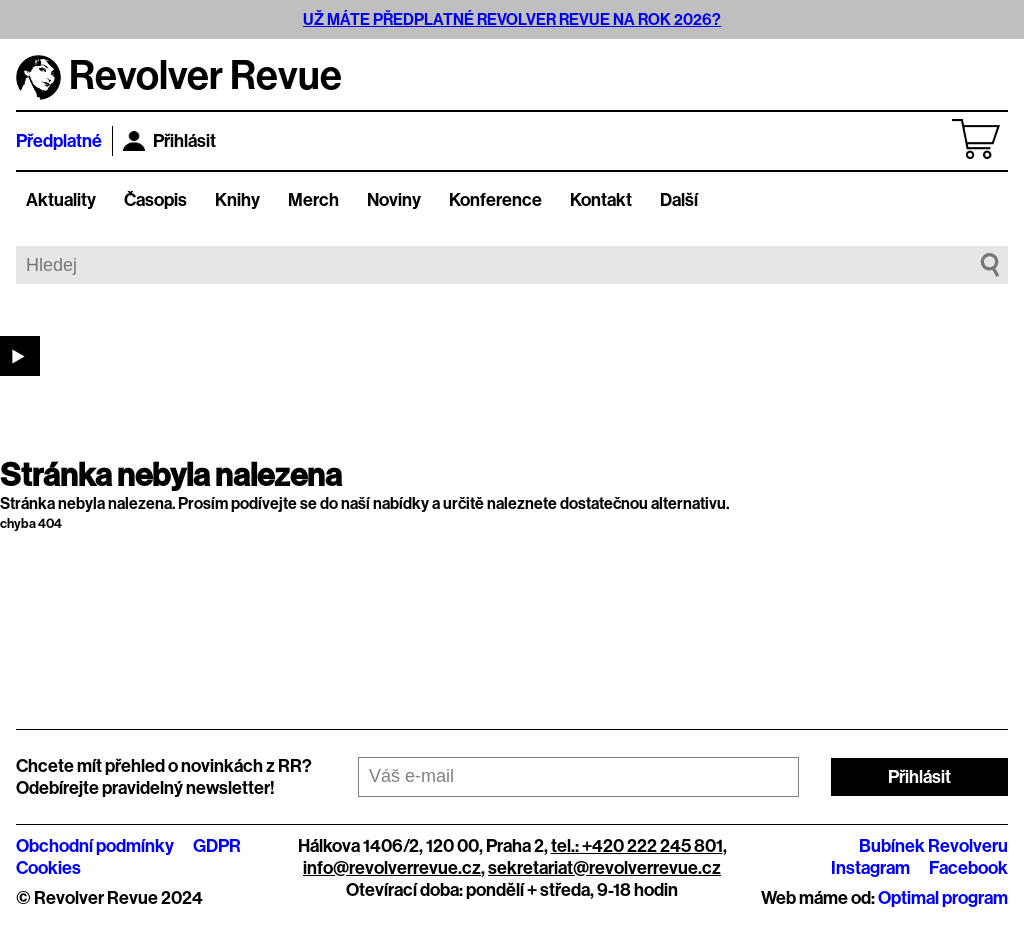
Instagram (870, 868)
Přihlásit (169, 141)
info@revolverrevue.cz (392, 868)
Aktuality (61, 200)
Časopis (155, 200)
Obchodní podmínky (95, 846)
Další (679, 200)
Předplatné (59, 141)
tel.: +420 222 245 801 (637, 846)
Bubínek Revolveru (933, 846)
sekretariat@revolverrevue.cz (604, 868)
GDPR (217, 846)
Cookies (48, 868)
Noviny (394, 200)
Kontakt (601, 200)
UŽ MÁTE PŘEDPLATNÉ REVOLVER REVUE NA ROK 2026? (512, 19)
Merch (313, 200)
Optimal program (943, 898)
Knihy (237, 200)
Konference (495, 200)
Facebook (968, 868)
